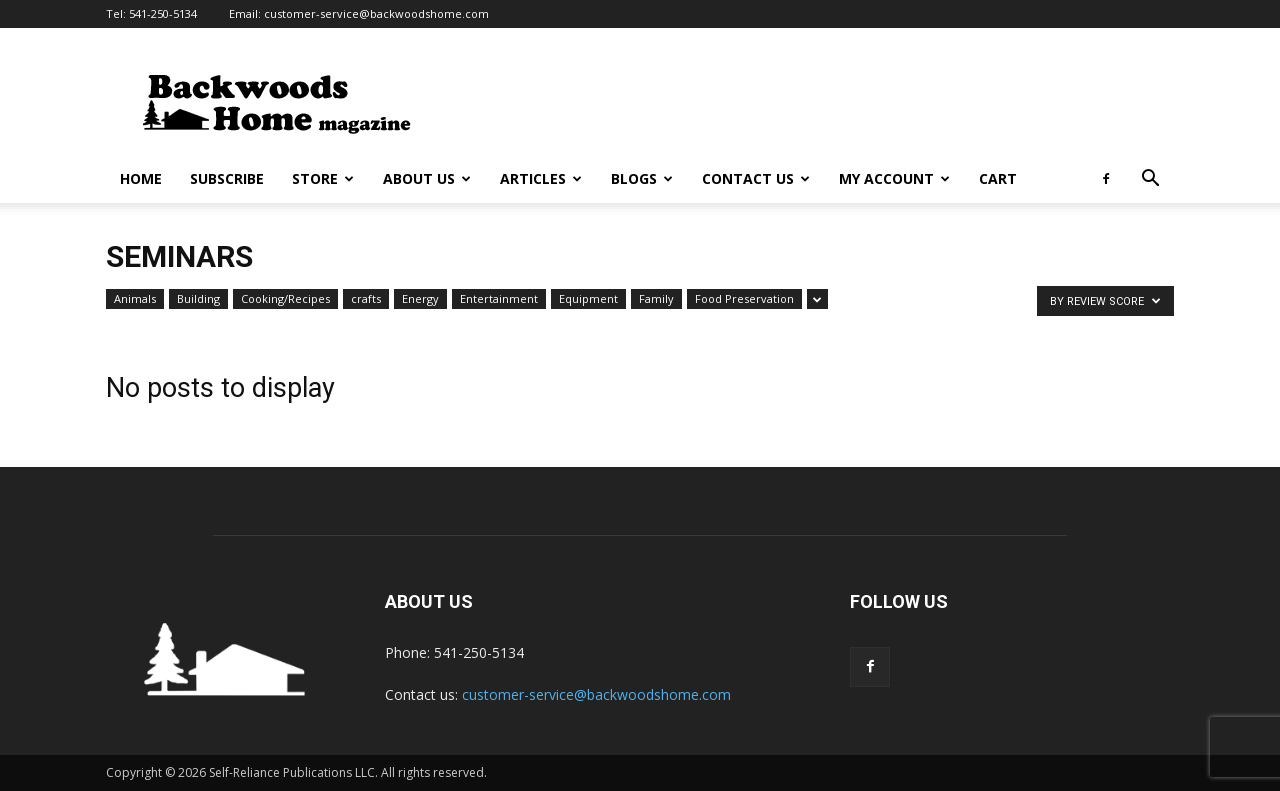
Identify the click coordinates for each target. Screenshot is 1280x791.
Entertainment (499, 298)
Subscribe (227, 178)
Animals (135, 298)
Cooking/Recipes (285, 298)
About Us (427, 178)
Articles (541, 178)
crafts (366, 298)
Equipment (588, 298)
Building (198, 298)
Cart (998, 178)
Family (656, 298)
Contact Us (756, 178)
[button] (1150, 180)
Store (323, 178)
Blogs (642, 178)
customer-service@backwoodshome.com (376, 13)
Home (141, 178)
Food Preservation (744, 298)
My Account (894, 178)
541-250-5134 (163, 13)
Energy (420, 298)
